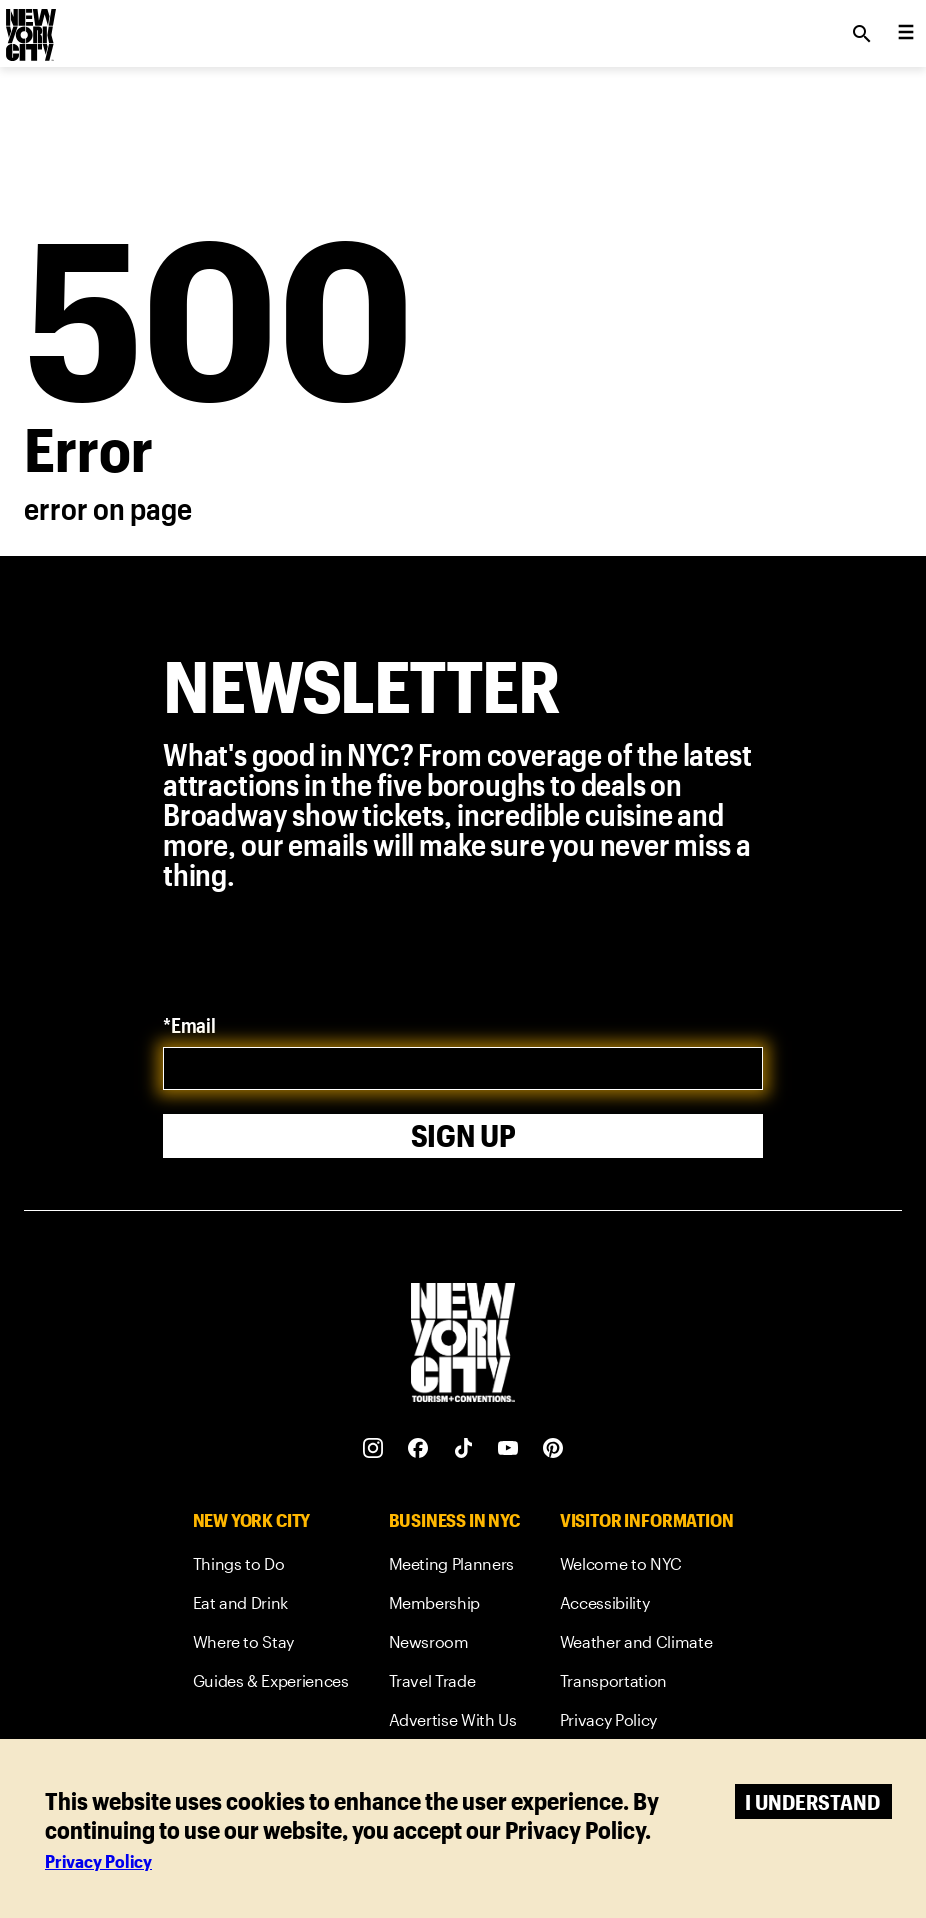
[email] (463, 1068)
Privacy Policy (98, 1861)
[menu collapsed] (906, 34)
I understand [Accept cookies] (812, 1801)
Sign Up (463, 1135)
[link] (271, 1567)
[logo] (29, 28)
